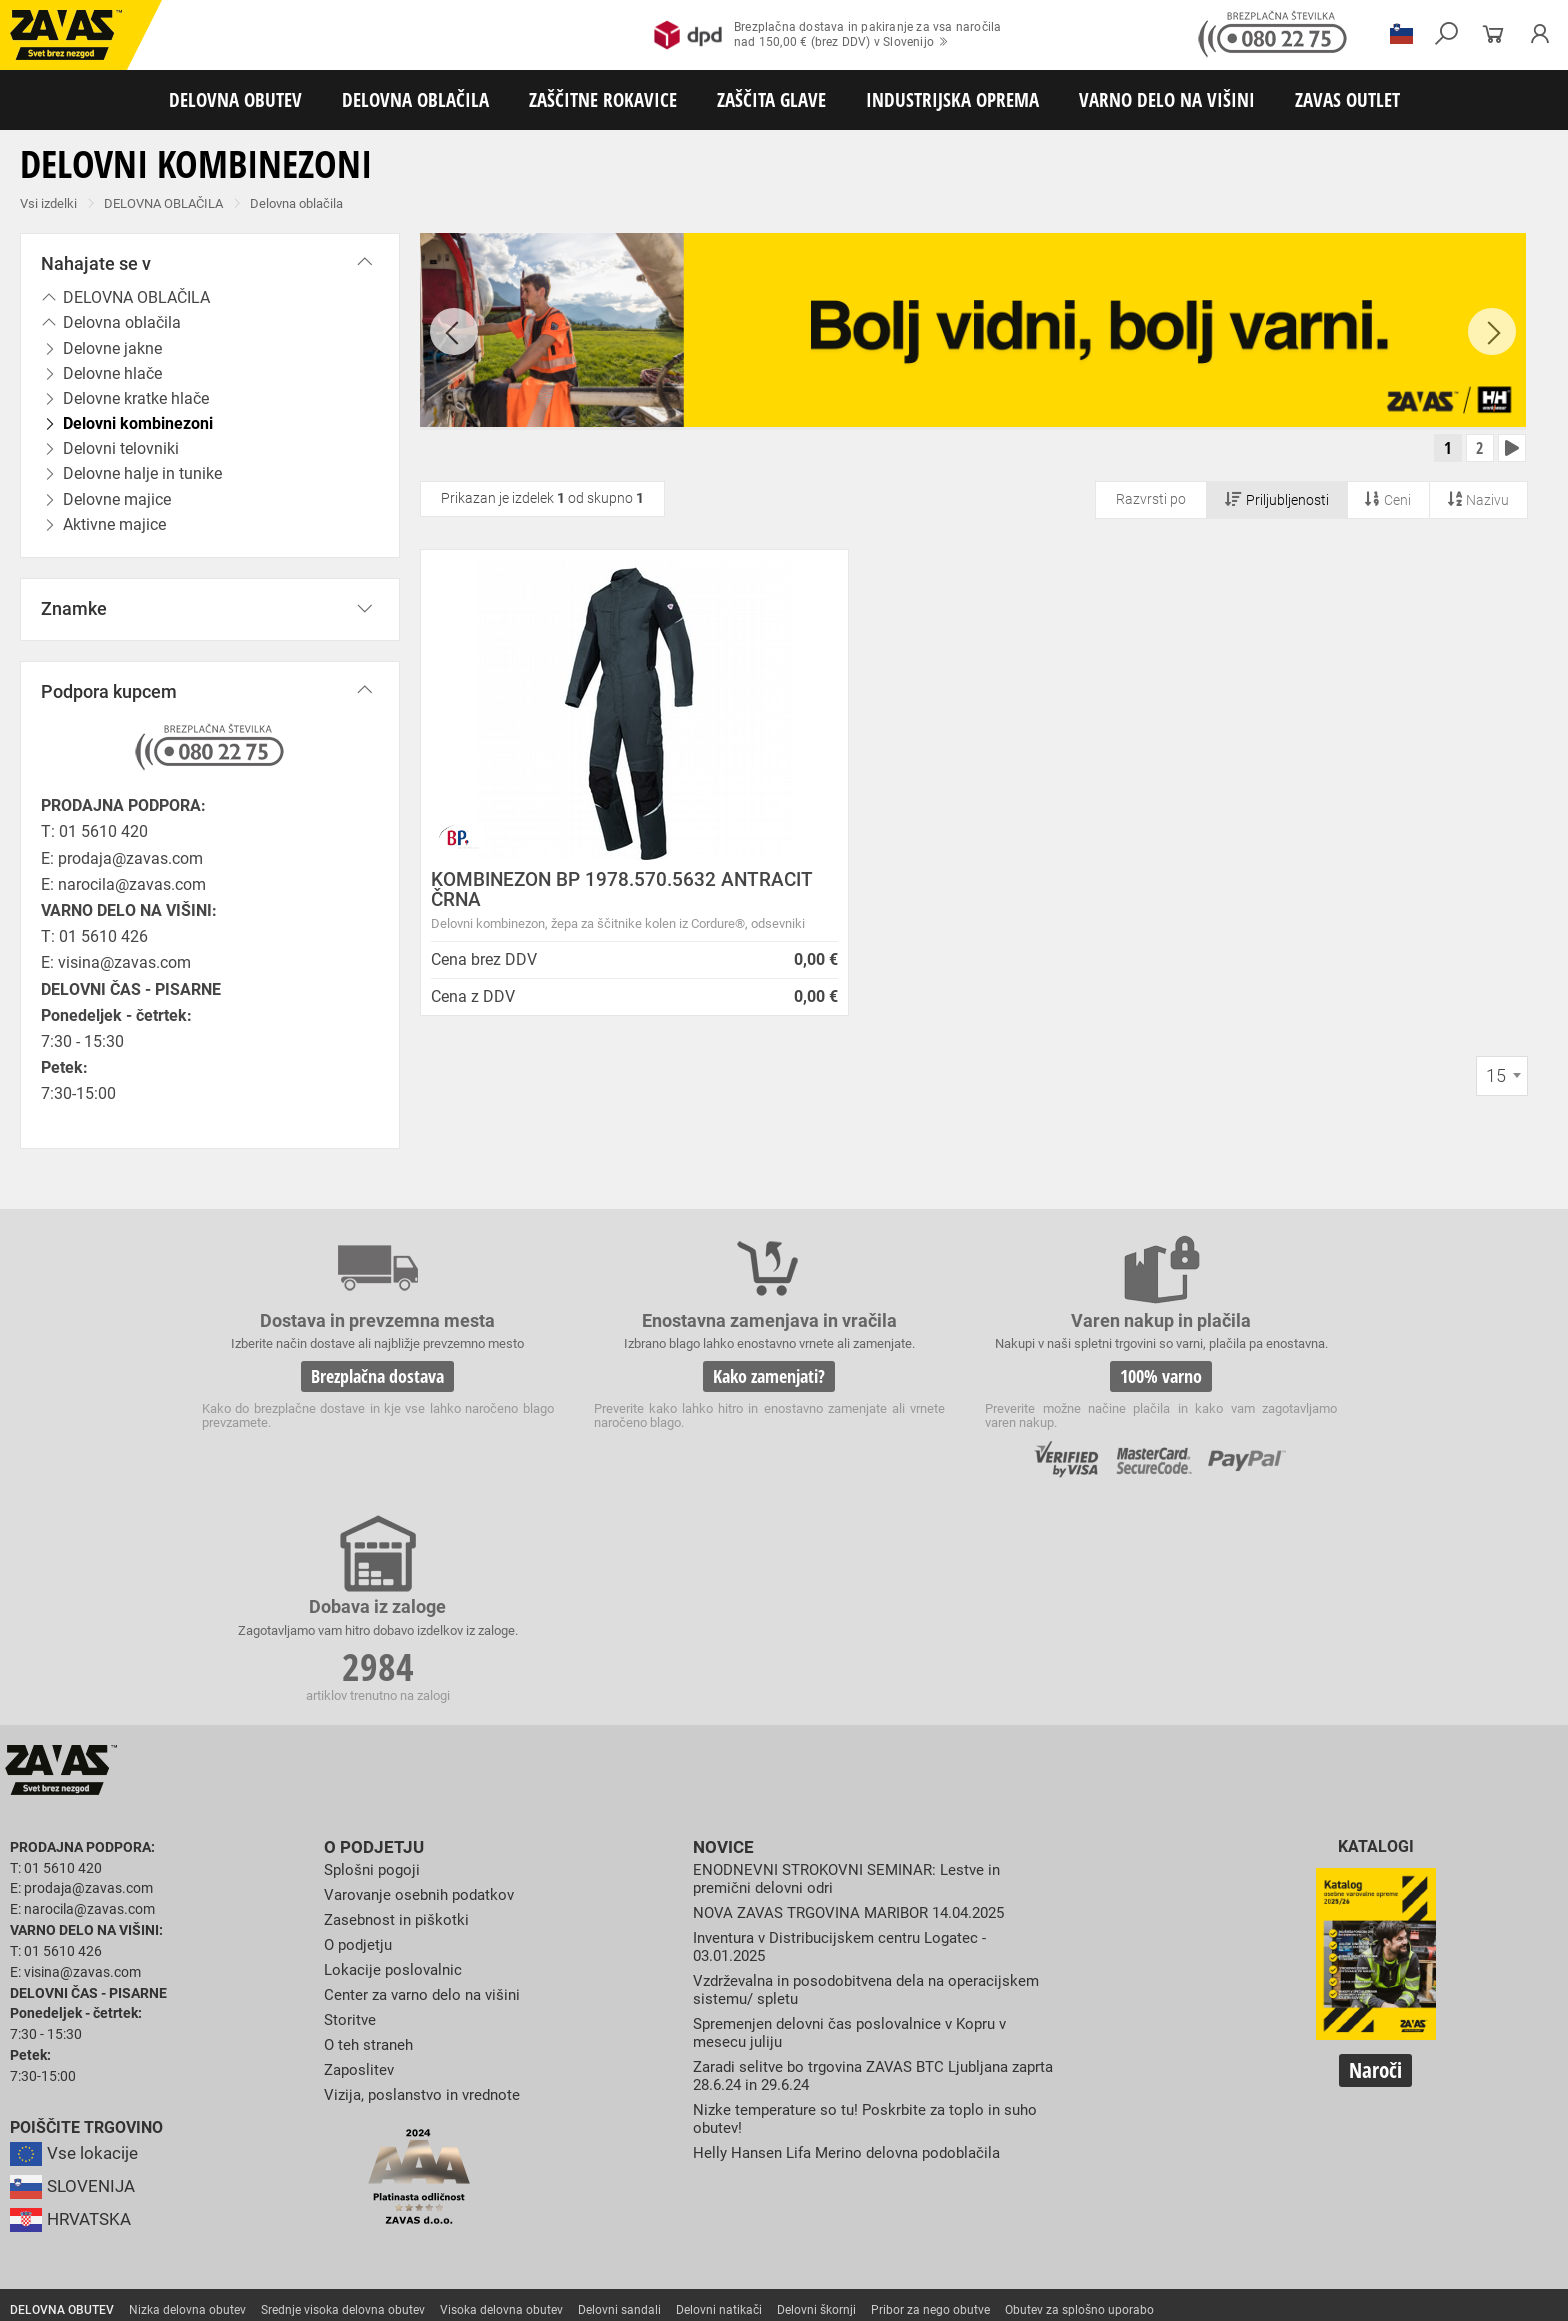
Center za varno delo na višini (427, 1793)
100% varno (932, 1390)
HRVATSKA (73, 2021)
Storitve (351, 1818)
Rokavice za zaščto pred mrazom (1444, 2156)
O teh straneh (371, 1842)
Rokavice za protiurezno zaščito (653, 2156)
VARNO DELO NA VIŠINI (1167, 99)
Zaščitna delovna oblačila (473, 2134)
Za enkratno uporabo (1045, 2134)
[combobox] (1502, 1096)
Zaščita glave (459, 2200)
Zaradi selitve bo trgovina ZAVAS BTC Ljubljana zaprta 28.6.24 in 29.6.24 (860, 1872)
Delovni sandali (619, 2112)
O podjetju (370, 1647)
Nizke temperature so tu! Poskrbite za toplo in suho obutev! (872, 1915)
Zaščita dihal (285, 2200)
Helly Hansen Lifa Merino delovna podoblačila (855, 1948)
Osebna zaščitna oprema (221, 2244)
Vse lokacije (75, 1955)
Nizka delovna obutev (187, 2112)
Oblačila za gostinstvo (806, 2134)
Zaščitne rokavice (907, 2156)
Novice (721, 1647)
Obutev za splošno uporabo (1079, 2112)
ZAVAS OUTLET (1347, 99)
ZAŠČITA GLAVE (771, 99)
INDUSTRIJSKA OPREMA (952, 99)
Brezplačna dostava (332, 1390)
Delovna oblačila (296, 203)
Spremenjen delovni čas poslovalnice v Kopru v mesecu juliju (858, 1830)
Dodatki (579, 2134)
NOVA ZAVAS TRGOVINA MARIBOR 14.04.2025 (858, 1712)
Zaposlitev (361, 1867)
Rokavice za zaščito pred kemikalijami (968, 2178)
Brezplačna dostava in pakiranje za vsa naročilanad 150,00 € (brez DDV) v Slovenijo (827, 35)
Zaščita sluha (371, 2200)
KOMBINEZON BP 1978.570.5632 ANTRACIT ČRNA (573, 895)
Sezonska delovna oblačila (317, 2134)
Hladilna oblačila (927, 2134)
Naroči (1375, 1871)
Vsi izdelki (48, 203)
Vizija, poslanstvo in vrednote (427, 1891)
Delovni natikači (719, 2112)
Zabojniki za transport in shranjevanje (261, 2222)
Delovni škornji (816, 2112)
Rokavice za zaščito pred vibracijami (108, 2178)
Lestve (321, 2244)
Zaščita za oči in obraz (174, 2200)
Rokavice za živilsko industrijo (770, 2178)
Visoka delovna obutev (501, 2112)
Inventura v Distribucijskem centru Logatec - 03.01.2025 (847, 1746)
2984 (1232, 1393)
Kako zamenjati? (632, 1390)
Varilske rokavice (1294, 2156)
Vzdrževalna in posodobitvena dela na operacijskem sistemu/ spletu (827, 1788)
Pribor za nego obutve (930, 2112)
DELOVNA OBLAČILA (415, 99)
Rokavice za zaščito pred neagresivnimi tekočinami (537, 2178)
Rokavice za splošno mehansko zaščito (247, 2156)
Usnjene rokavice (799, 2156)
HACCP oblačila (1160, 2134)
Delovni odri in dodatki (413, 2244)
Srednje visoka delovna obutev (343, 2112)
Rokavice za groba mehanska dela (460, 2156)
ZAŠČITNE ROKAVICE (603, 99)
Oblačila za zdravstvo (673, 2134)
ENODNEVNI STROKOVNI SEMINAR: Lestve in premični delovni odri (853, 1679)
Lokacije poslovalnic (396, 1768)
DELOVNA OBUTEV (235, 99)
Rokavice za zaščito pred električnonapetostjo (1209, 2178)
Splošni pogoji (374, 1670)
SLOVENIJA (75, 1988)
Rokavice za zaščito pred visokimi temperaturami (1101, 2156)
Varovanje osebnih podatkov (424, 1695)
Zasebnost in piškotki (399, 1719)
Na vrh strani (1498, 2292)
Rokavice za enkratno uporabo (303, 2178)
